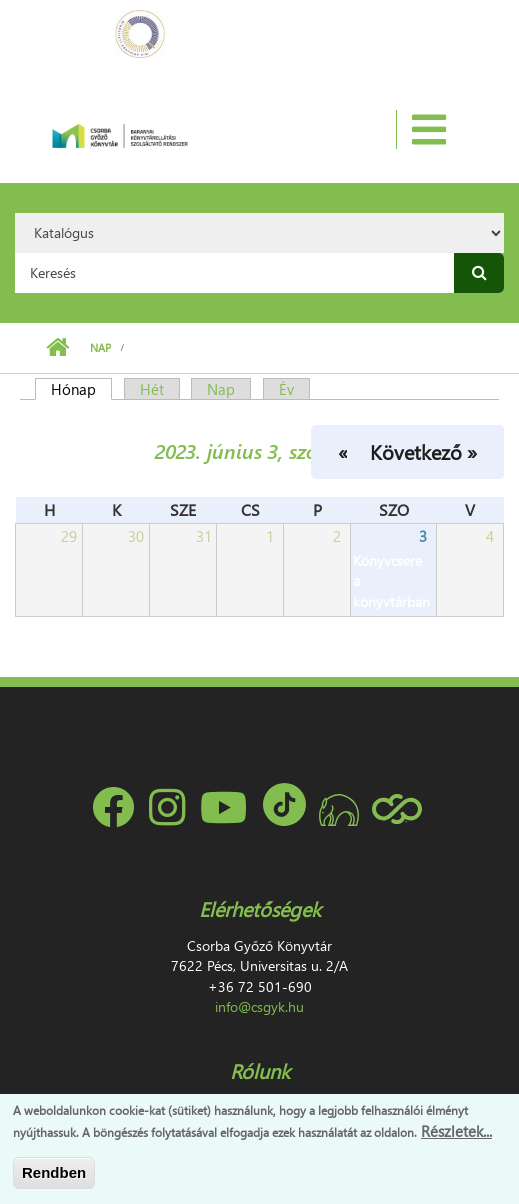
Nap (100, 347)
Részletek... (456, 1131)
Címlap (57, 348)
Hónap (81, 389)
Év (286, 389)
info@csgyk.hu (259, 1006)
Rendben (54, 1172)
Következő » (423, 451)
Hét (152, 389)
